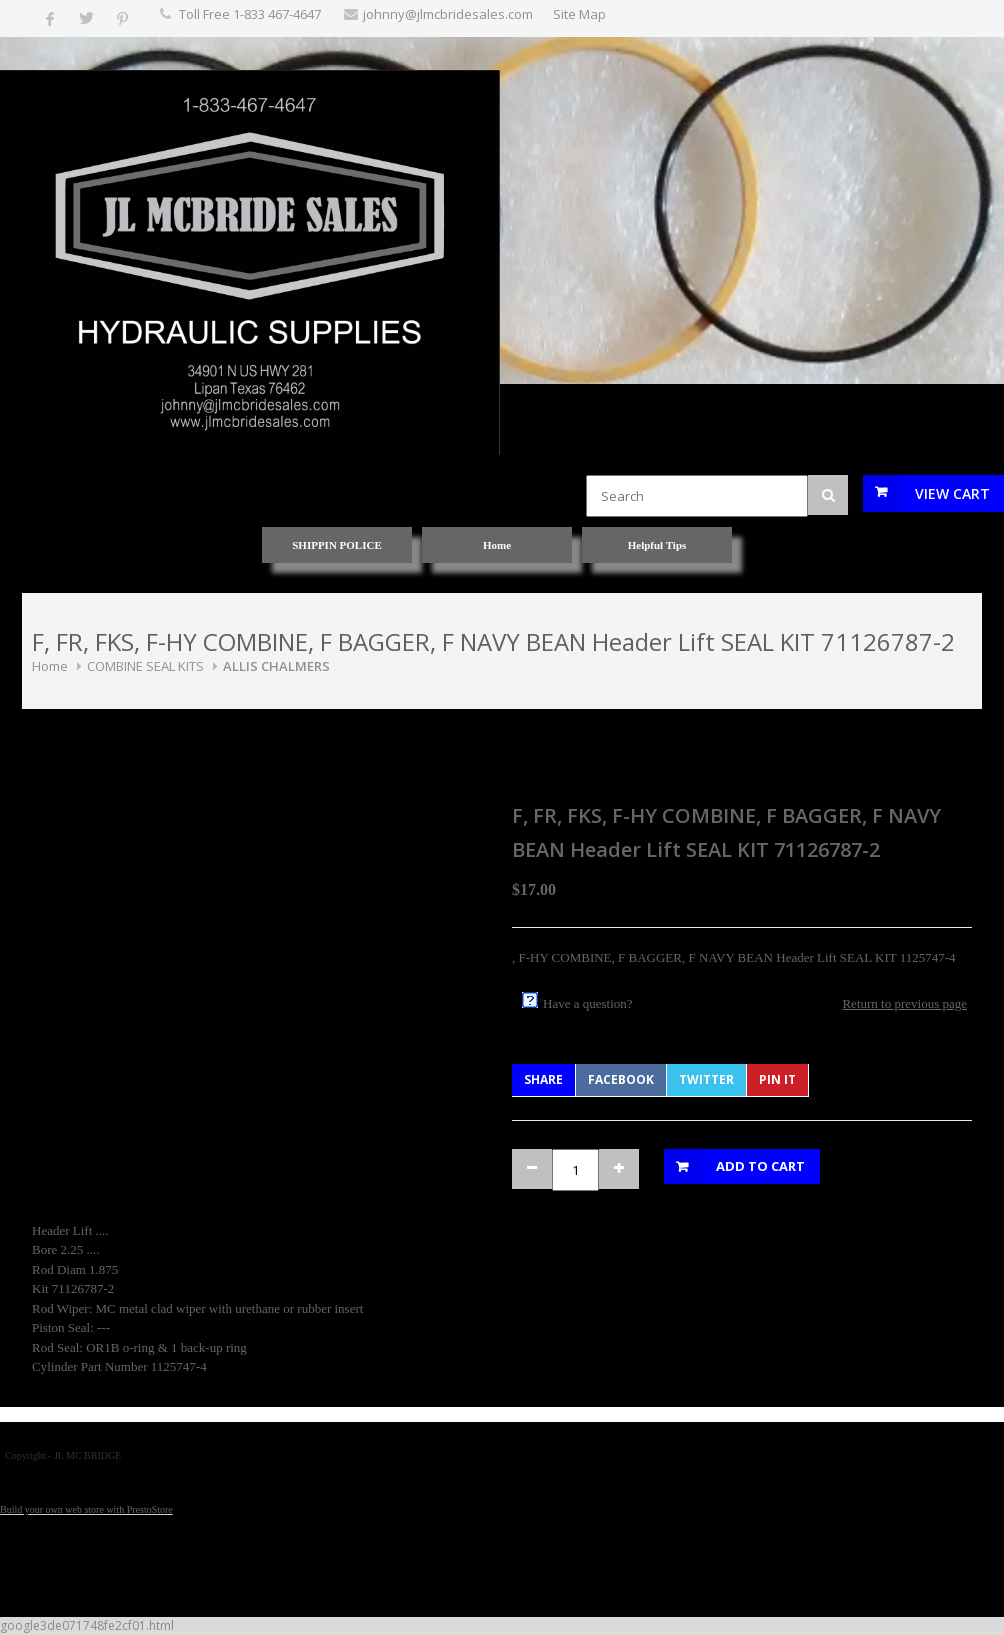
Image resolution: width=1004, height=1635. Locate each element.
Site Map (579, 14)
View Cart (952, 493)
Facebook (621, 1079)
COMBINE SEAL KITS (145, 666)
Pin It (777, 1079)
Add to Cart (760, 1166)
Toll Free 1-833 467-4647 (250, 14)
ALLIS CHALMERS (276, 666)
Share (543, 1079)
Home (50, 666)
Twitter (706, 1079)
